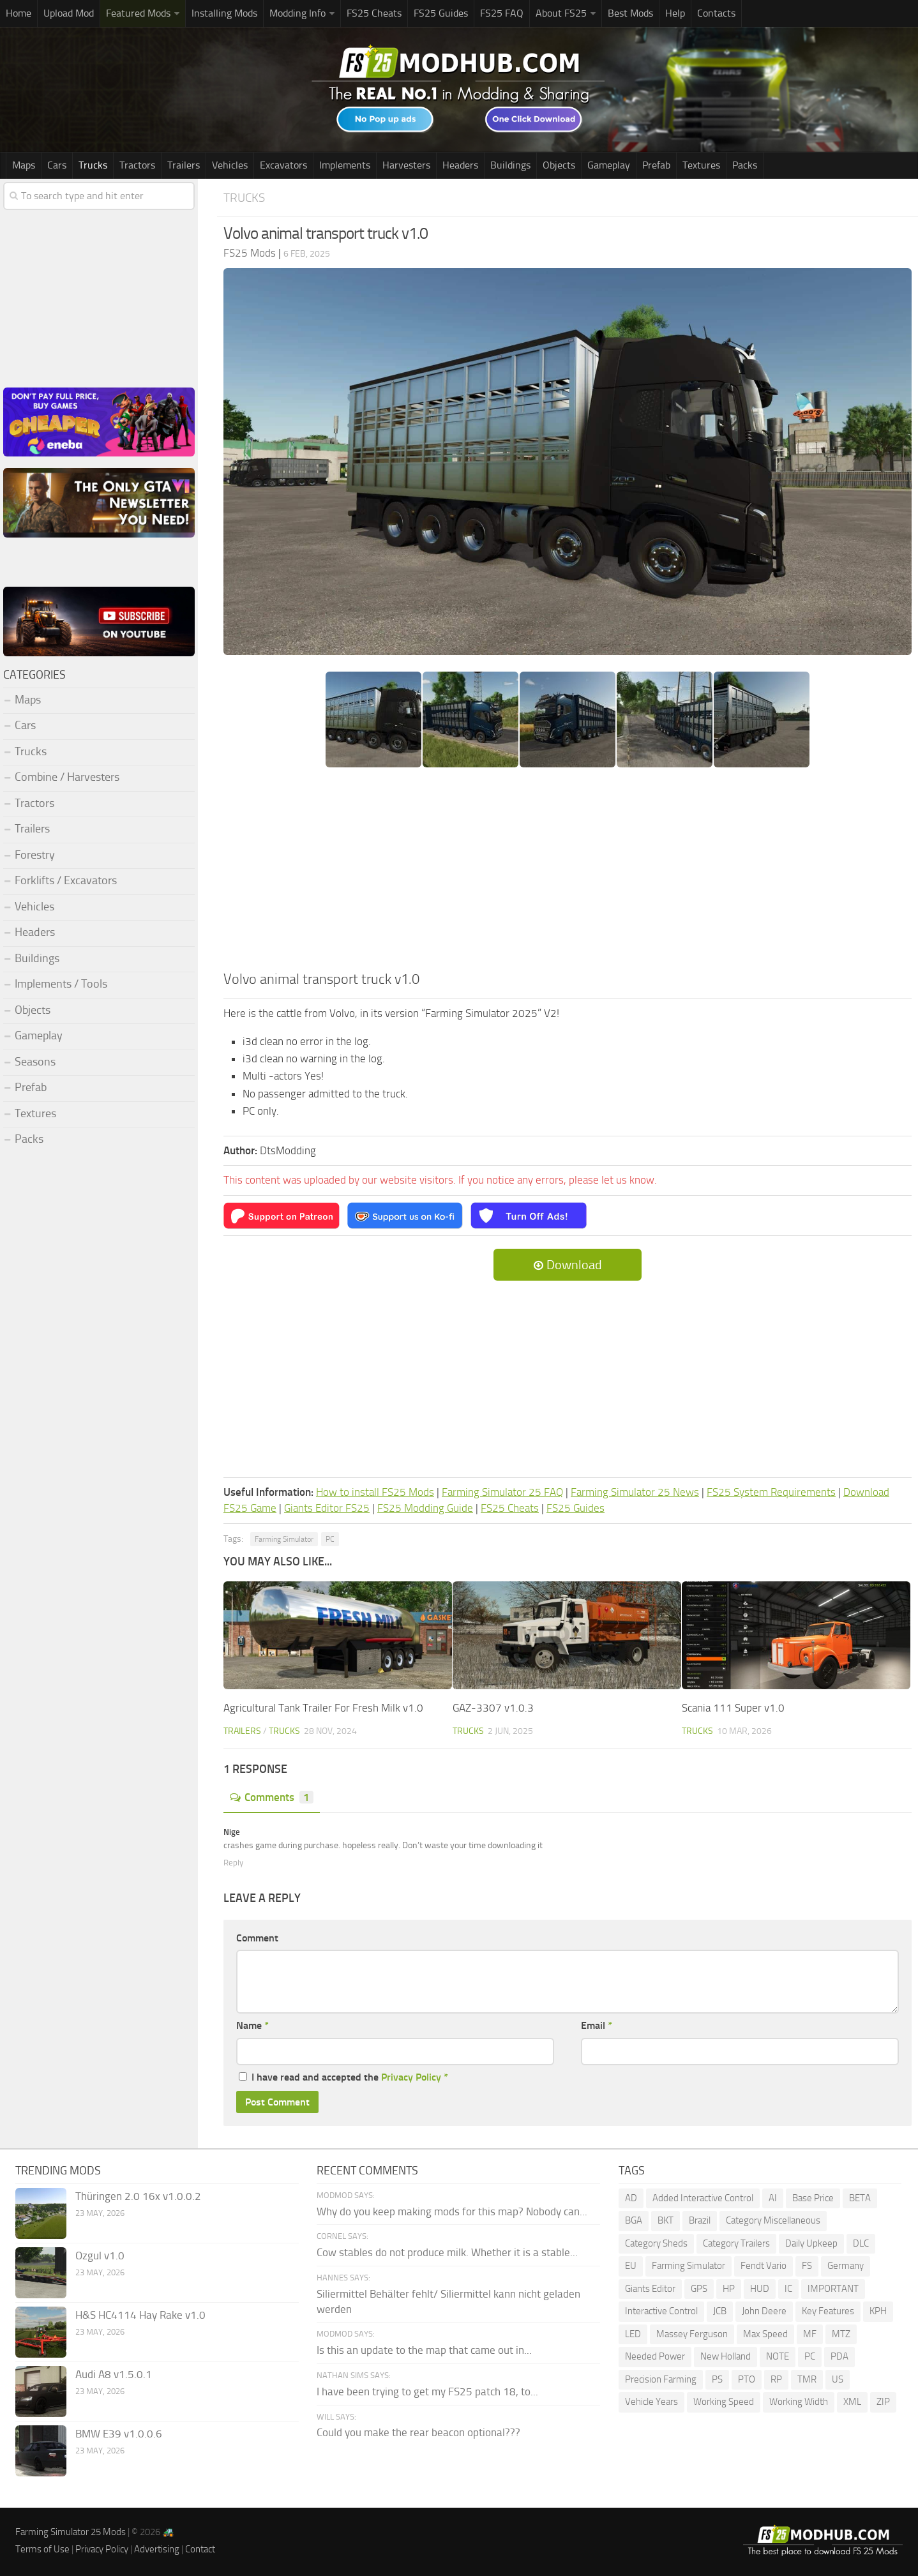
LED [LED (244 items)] (633, 2334)
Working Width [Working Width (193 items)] (798, 2401)
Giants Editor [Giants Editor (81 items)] (650, 2288)
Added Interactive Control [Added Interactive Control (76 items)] (702, 2198)
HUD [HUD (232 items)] (759, 2288)
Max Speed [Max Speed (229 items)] (765, 2334)
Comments (271, 1797)
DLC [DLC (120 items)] (861, 2243)
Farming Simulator (284, 1539)
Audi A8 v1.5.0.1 (113, 2374)
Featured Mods (138, 13)
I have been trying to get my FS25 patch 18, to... (427, 2391)
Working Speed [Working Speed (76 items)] (723, 2401)
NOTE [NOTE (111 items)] (777, 2356)
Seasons (35, 1062)
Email (596, 2025)
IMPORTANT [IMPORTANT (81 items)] (833, 2288)
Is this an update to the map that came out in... (424, 2350)
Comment (257, 1938)
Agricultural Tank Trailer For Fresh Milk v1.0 (323, 1707)
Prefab (656, 165)
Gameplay (608, 165)
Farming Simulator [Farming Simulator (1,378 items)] (688, 2265)
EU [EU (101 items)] (630, 2265)
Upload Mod (68, 13)
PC (330, 1539)
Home (18, 13)
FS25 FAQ (501, 13)
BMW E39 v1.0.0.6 (118, 2433)
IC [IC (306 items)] (788, 2288)
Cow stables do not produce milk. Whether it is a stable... (447, 2252)
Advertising (156, 2549)
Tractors (137, 165)
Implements (344, 165)
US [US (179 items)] (837, 2379)
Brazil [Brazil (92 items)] (700, 2220)
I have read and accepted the (343, 2077)
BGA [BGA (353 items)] (633, 2220)
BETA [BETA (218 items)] (860, 2198)
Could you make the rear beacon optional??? (418, 2432)
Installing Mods (224, 13)
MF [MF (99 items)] (809, 2334)
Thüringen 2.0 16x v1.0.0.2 (138, 2196)
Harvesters (406, 165)
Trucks (93, 165)
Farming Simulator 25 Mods (70, 2532)
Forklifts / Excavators (66, 880)
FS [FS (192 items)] (807, 2265)
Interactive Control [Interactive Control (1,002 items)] (661, 2311)
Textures (701, 165)
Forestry (35, 855)
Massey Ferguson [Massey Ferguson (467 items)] (692, 2334)
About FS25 (561, 13)
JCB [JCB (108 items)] (719, 2311)
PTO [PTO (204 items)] (746, 2379)
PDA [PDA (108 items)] (839, 2356)
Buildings (510, 165)
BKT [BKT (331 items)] (665, 2220)
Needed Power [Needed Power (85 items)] (655, 2356)
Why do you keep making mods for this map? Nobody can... (452, 2211)
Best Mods (630, 13)
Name (252, 2025)
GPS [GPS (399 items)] (699, 2288)
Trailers (183, 165)
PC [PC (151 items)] (809, 2356)
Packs (744, 165)
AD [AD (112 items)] (631, 2198)
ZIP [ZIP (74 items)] (883, 2401)
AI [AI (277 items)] (773, 2198)
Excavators (283, 165)
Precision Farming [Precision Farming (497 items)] (660, 2379)
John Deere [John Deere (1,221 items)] (764, 2311)
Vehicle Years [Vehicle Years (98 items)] (651, 2401)
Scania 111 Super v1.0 (733, 1707)
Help (675, 13)
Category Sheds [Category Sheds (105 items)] (656, 2243)
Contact (200, 2549)
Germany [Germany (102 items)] (845, 2265)
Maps (23, 165)
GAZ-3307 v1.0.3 (493, 1707)
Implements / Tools (61, 984)
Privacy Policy (411, 2077)
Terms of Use (42, 2549)
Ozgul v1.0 (99, 2255)
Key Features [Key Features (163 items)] (828, 2311)
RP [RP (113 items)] (776, 2379)
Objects (559, 165)
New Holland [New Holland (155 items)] (725, 2356)
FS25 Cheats (374, 13)
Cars (56, 165)
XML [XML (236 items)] (852, 2401)
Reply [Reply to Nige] (233, 1862)
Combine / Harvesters (67, 777)
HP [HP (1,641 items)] (729, 2288)
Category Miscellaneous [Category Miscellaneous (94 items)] (773, 2220)
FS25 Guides (441, 13)
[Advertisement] (567, 873)
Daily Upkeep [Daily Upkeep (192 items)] (811, 2243)
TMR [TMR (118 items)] (806, 2379)
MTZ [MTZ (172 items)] (841, 2334)
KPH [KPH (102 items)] (878, 2311)
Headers (460, 165)
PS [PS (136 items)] (717, 2379)
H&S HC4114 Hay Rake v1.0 (140, 2315)
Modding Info (297, 13)
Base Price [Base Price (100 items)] (813, 2198)
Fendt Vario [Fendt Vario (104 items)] (763, 2265)
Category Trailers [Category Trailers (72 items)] (736, 2243)
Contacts (716, 13)
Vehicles (230, 165)
